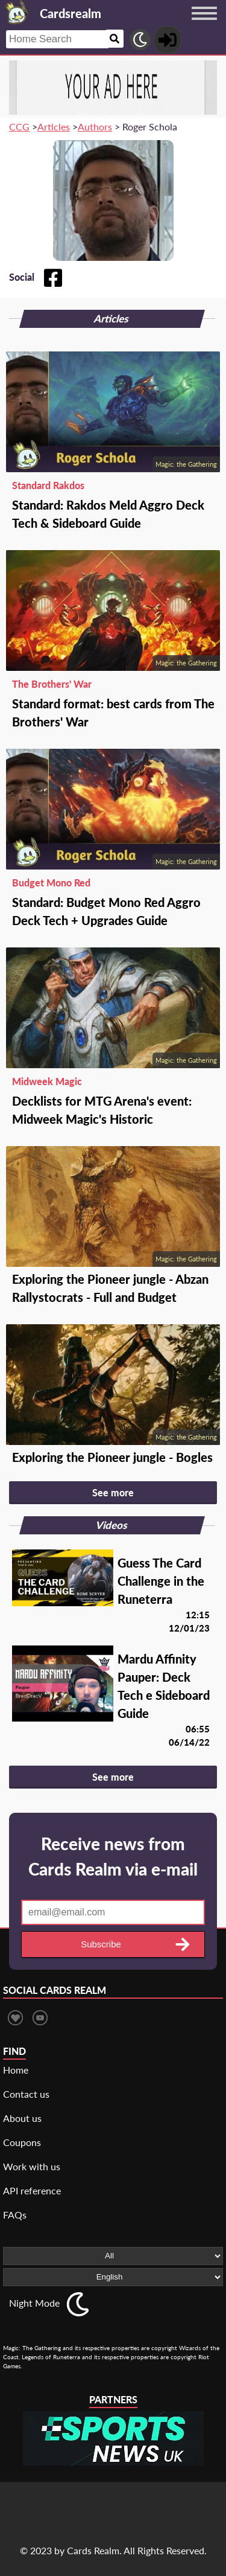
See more (113, 1492)
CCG (19, 126)
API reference (32, 2190)
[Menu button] (204, 24)
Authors (95, 126)
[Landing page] (17, 12)
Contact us (26, 2094)
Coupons (22, 2142)
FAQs (15, 2214)
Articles (53, 126)
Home (15, 2069)
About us (22, 2118)
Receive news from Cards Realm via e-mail (113, 1856)
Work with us (31, 2166)
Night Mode (34, 2302)
